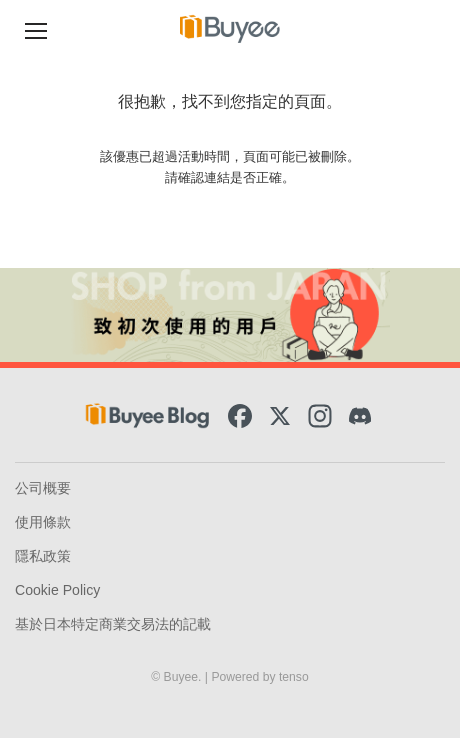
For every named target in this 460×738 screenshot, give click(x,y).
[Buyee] (230, 28)
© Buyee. (178, 677)
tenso (294, 677)
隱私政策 (43, 556)
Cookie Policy (57, 590)
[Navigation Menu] (36, 28)
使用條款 (43, 522)
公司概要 (43, 488)
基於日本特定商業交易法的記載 (113, 624)
